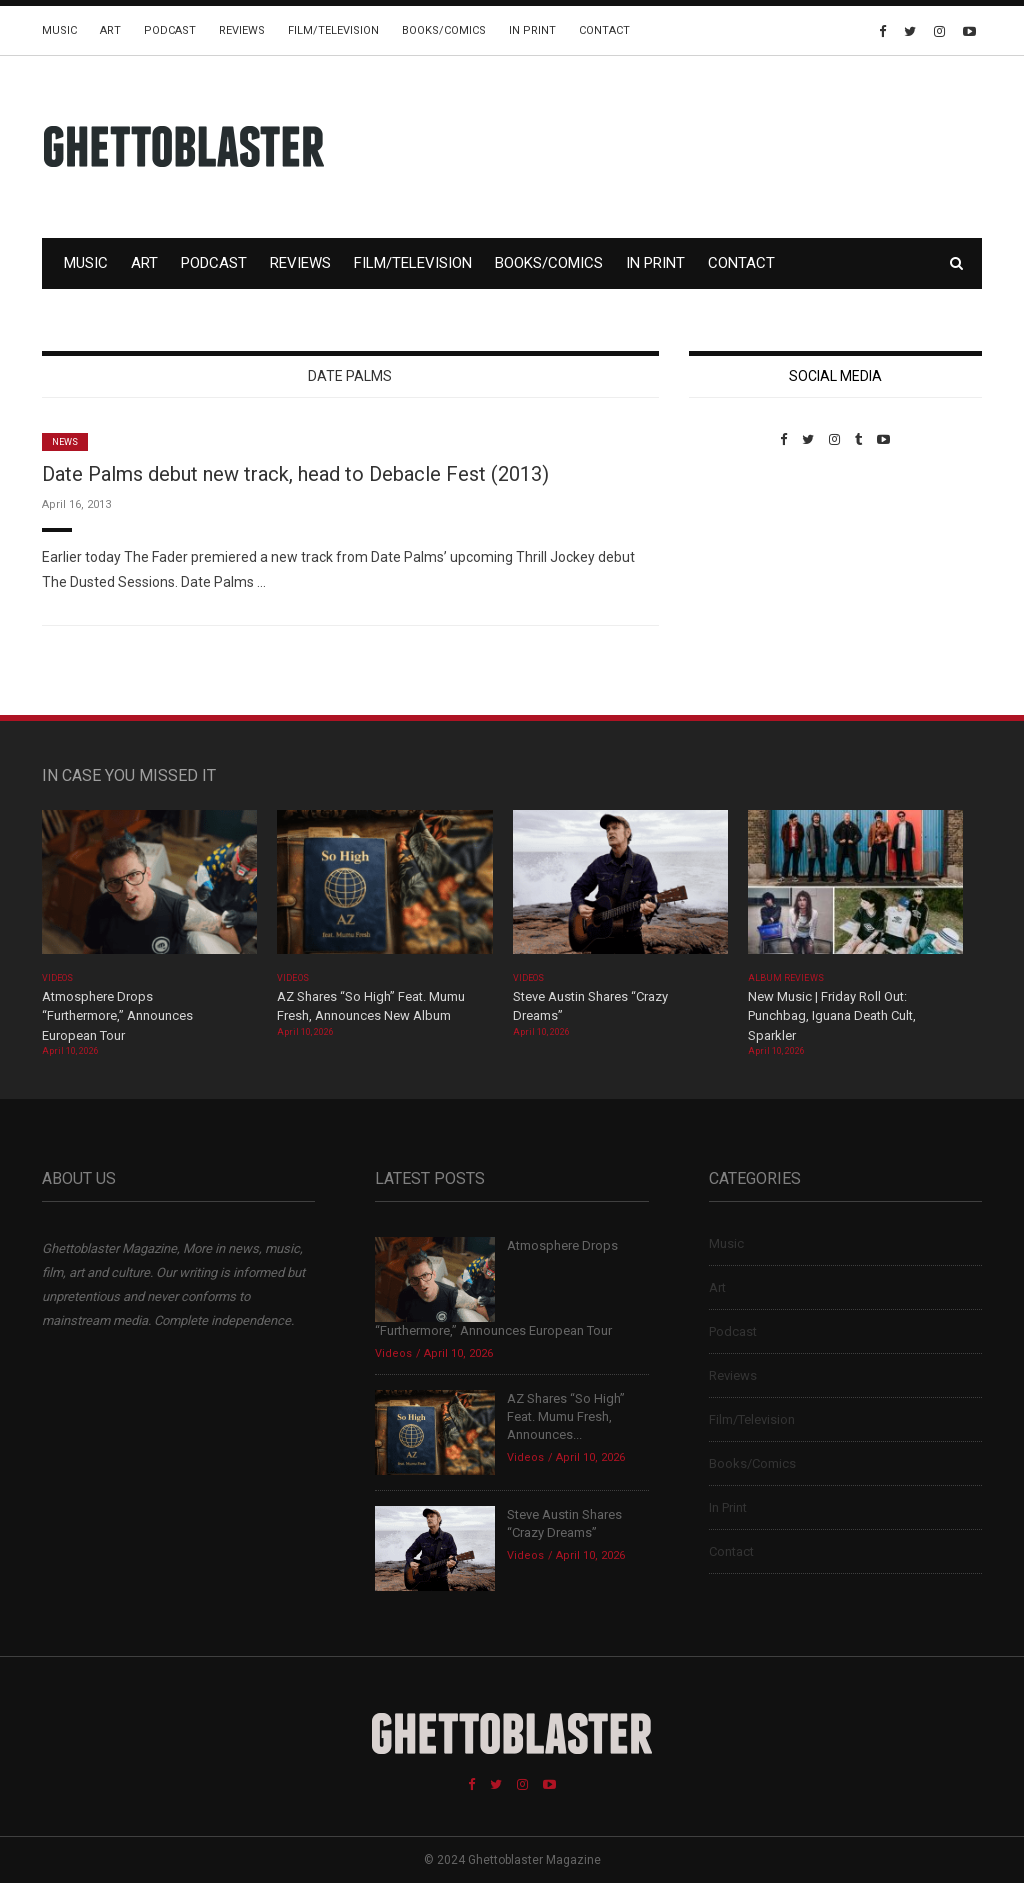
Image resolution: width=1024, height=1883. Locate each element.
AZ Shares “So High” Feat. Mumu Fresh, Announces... (566, 1416)
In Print (532, 30)
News (65, 442)
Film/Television (333, 30)
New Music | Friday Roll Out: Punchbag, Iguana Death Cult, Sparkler (832, 1016)
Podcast (170, 30)
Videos (57, 978)
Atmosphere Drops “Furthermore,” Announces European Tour (117, 1016)
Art (110, 30)
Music (59, 30)
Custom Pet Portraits (747, 584)
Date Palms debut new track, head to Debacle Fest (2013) (295, 474)
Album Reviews (786, 978)
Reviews (242, 30)
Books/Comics (444, 30)
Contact (604, 30)
